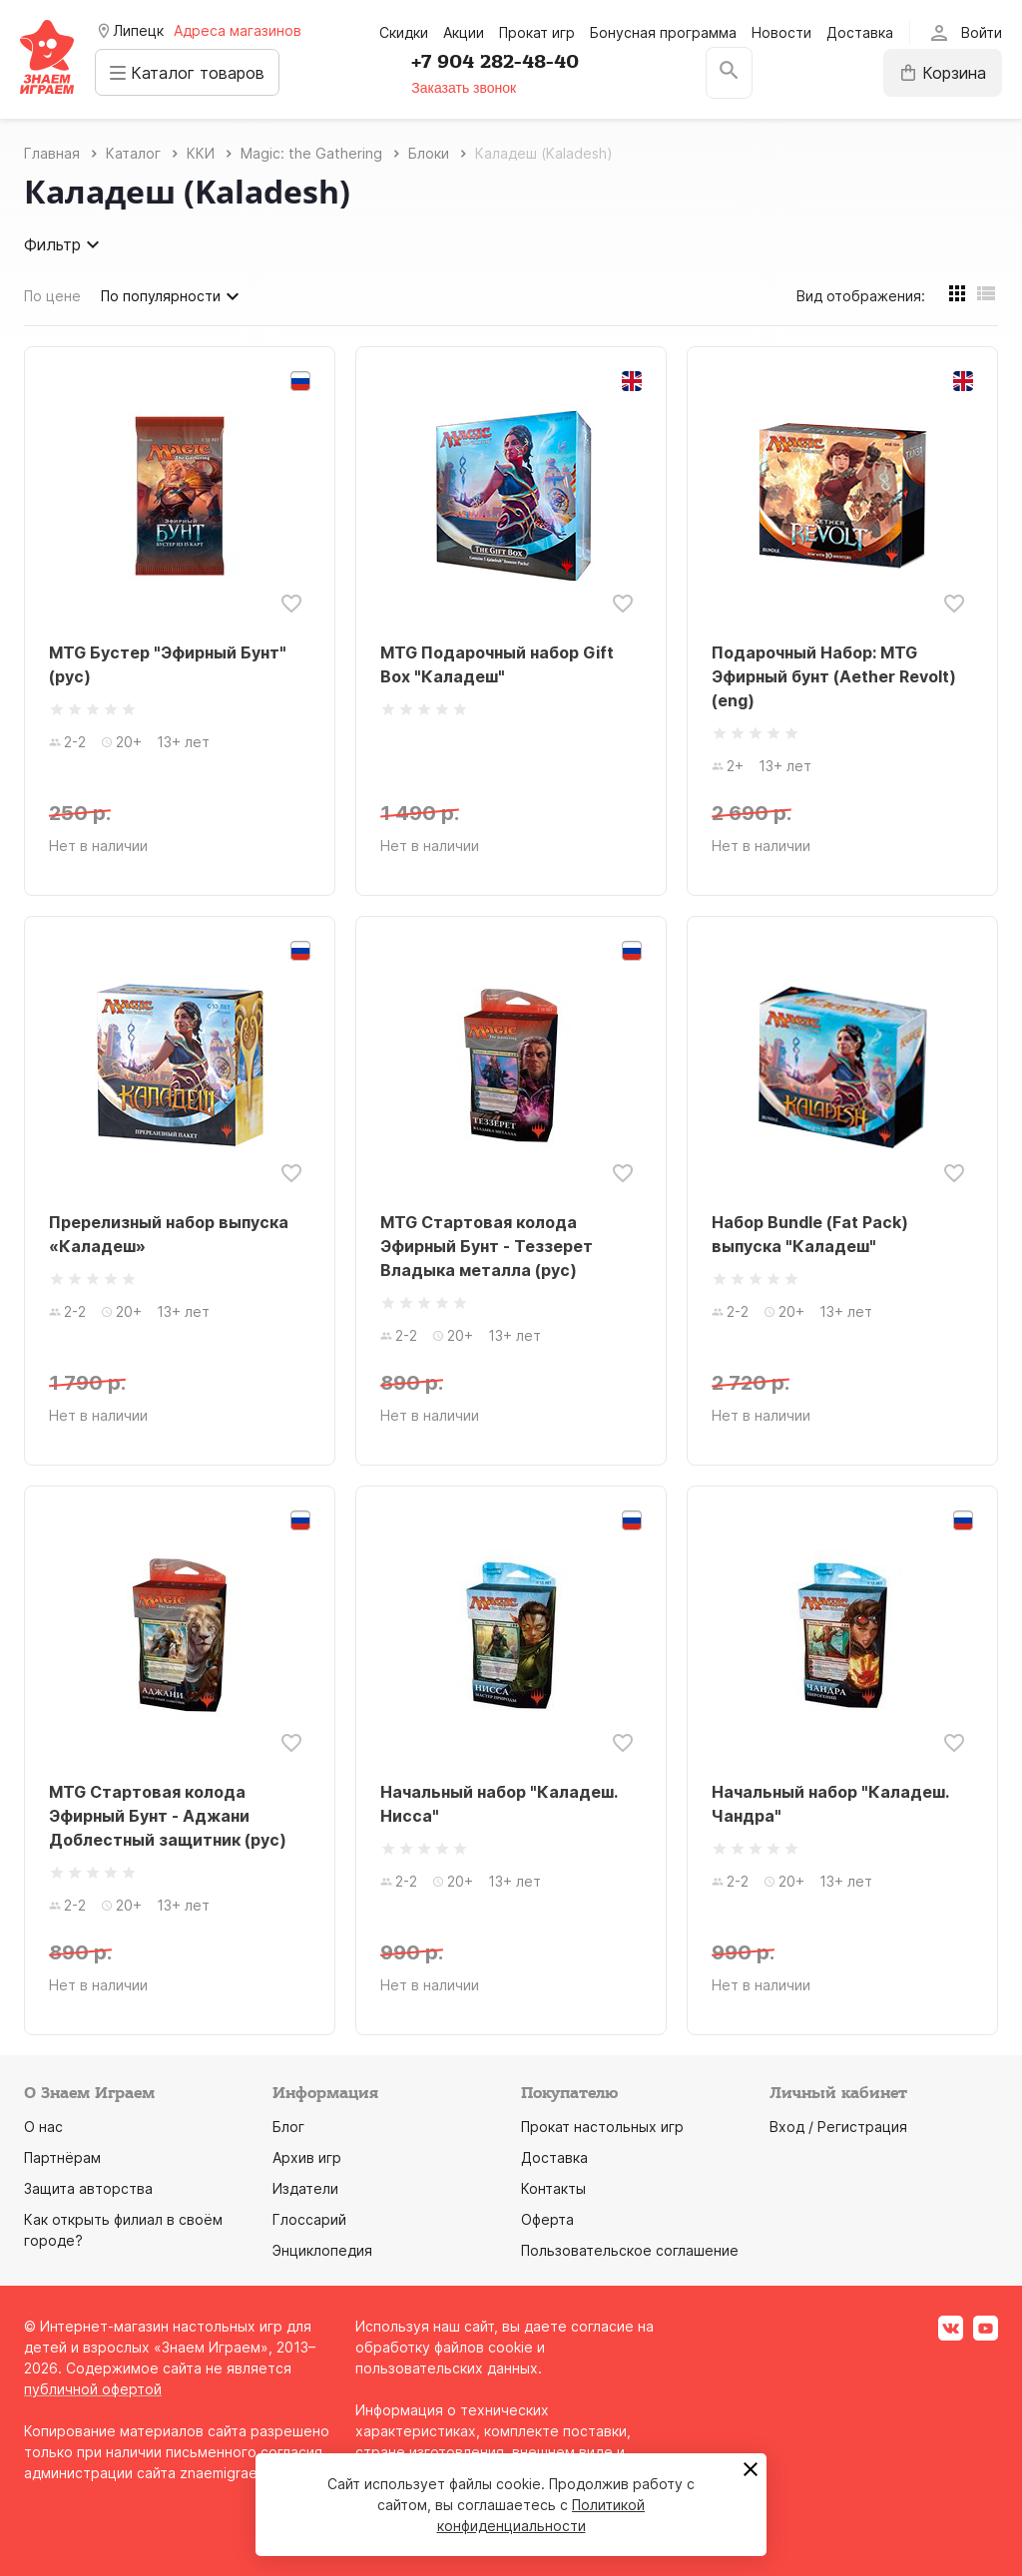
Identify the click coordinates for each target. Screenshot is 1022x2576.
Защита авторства (88, 2188)
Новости (781, 32)
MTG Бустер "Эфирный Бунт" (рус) (167, 664)
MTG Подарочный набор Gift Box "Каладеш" (497, 664)
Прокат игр (537, 32)
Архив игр (306, 2157)
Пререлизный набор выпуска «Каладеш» (168, 1234)
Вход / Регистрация (838, 2126)
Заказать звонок (468, 88)
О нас (43, 2126)
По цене (52, 295)
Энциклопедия (322, 2250)
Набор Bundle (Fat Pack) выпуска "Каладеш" (810, 1234)
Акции (463, 32)
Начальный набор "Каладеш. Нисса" (498, 1804)
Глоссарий (309, 2219)
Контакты (553, 2188)
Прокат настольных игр (602, 2126)
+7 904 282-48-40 (500, 62)
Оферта (547, 2219)
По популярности (173, 296)
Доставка (859, 32)
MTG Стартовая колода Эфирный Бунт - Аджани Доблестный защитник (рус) (167, 1816)
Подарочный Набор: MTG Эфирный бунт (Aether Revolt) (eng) (834, 676)
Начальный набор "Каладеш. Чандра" (830, 1804)
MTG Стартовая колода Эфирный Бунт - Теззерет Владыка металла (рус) (486, 1246)
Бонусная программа (663, 32)
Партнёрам (62, 2157)
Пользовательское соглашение (630, 2250)
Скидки (403, 32)
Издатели (305, 2188)
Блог (288, 2126)
